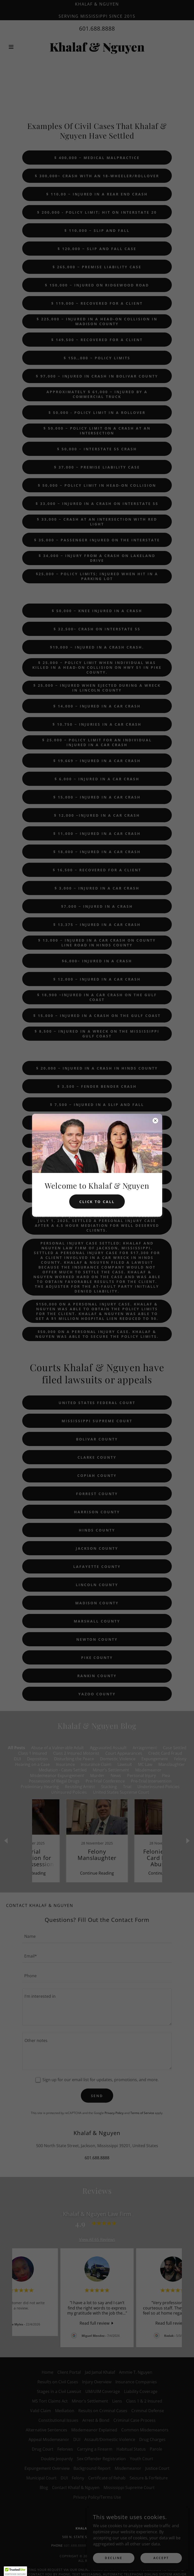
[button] (15, 2571)
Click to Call (97, 1201)
